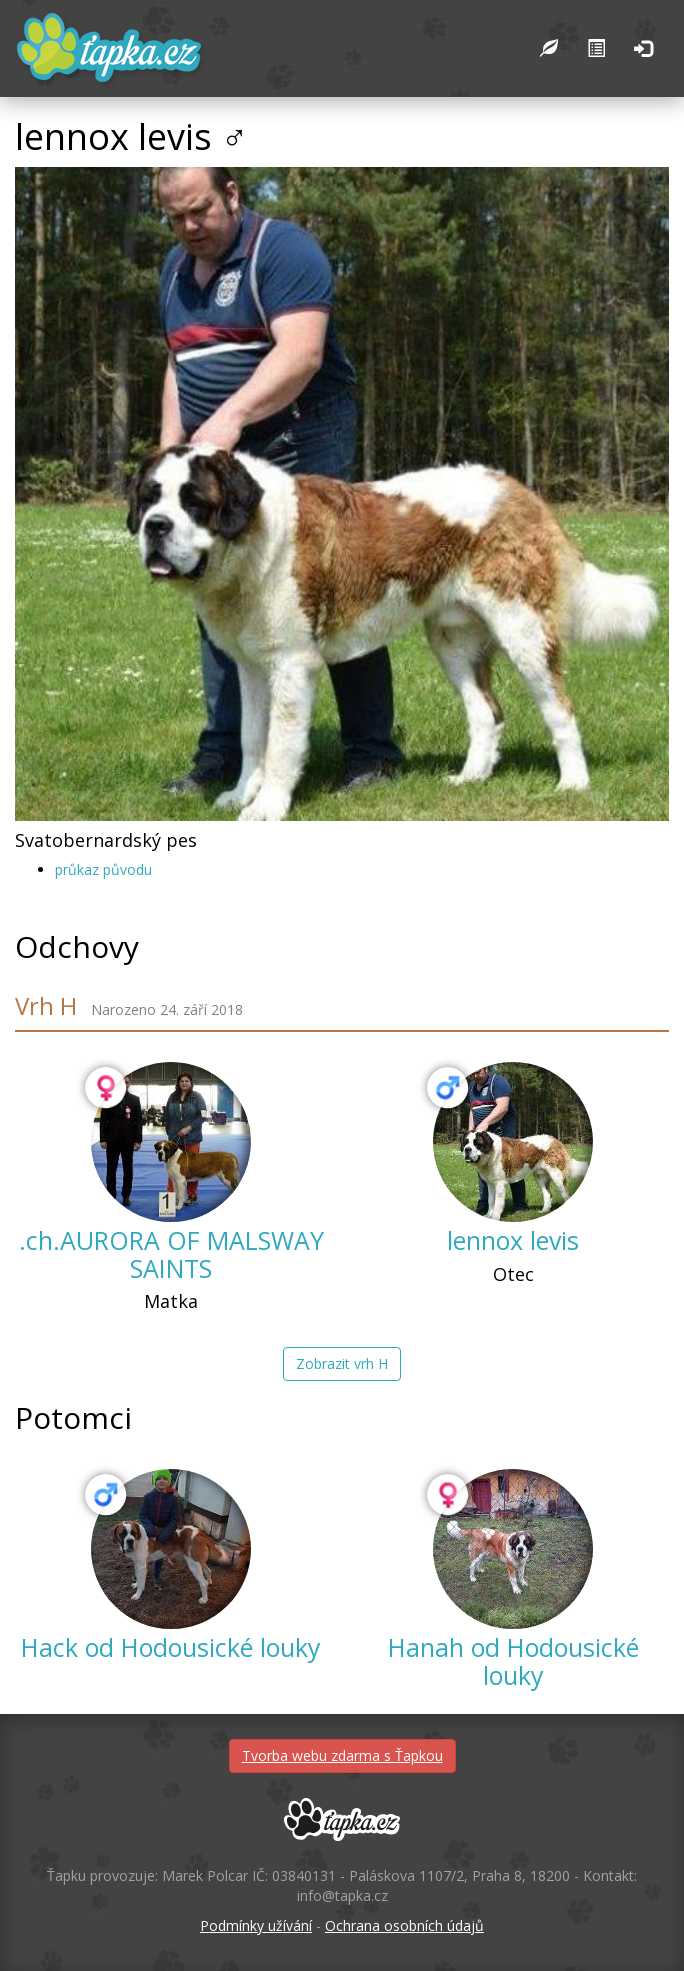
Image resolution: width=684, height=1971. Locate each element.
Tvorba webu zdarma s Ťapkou (342, 1755)
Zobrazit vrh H (342, 1363)
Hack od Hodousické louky (171, 1647)
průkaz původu (103, 869)
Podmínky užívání (256, 1925)
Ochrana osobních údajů (404, 1925)
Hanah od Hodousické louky (513, 1661)
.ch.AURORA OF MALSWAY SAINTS (171, 1254)
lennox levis (513, 1240)
